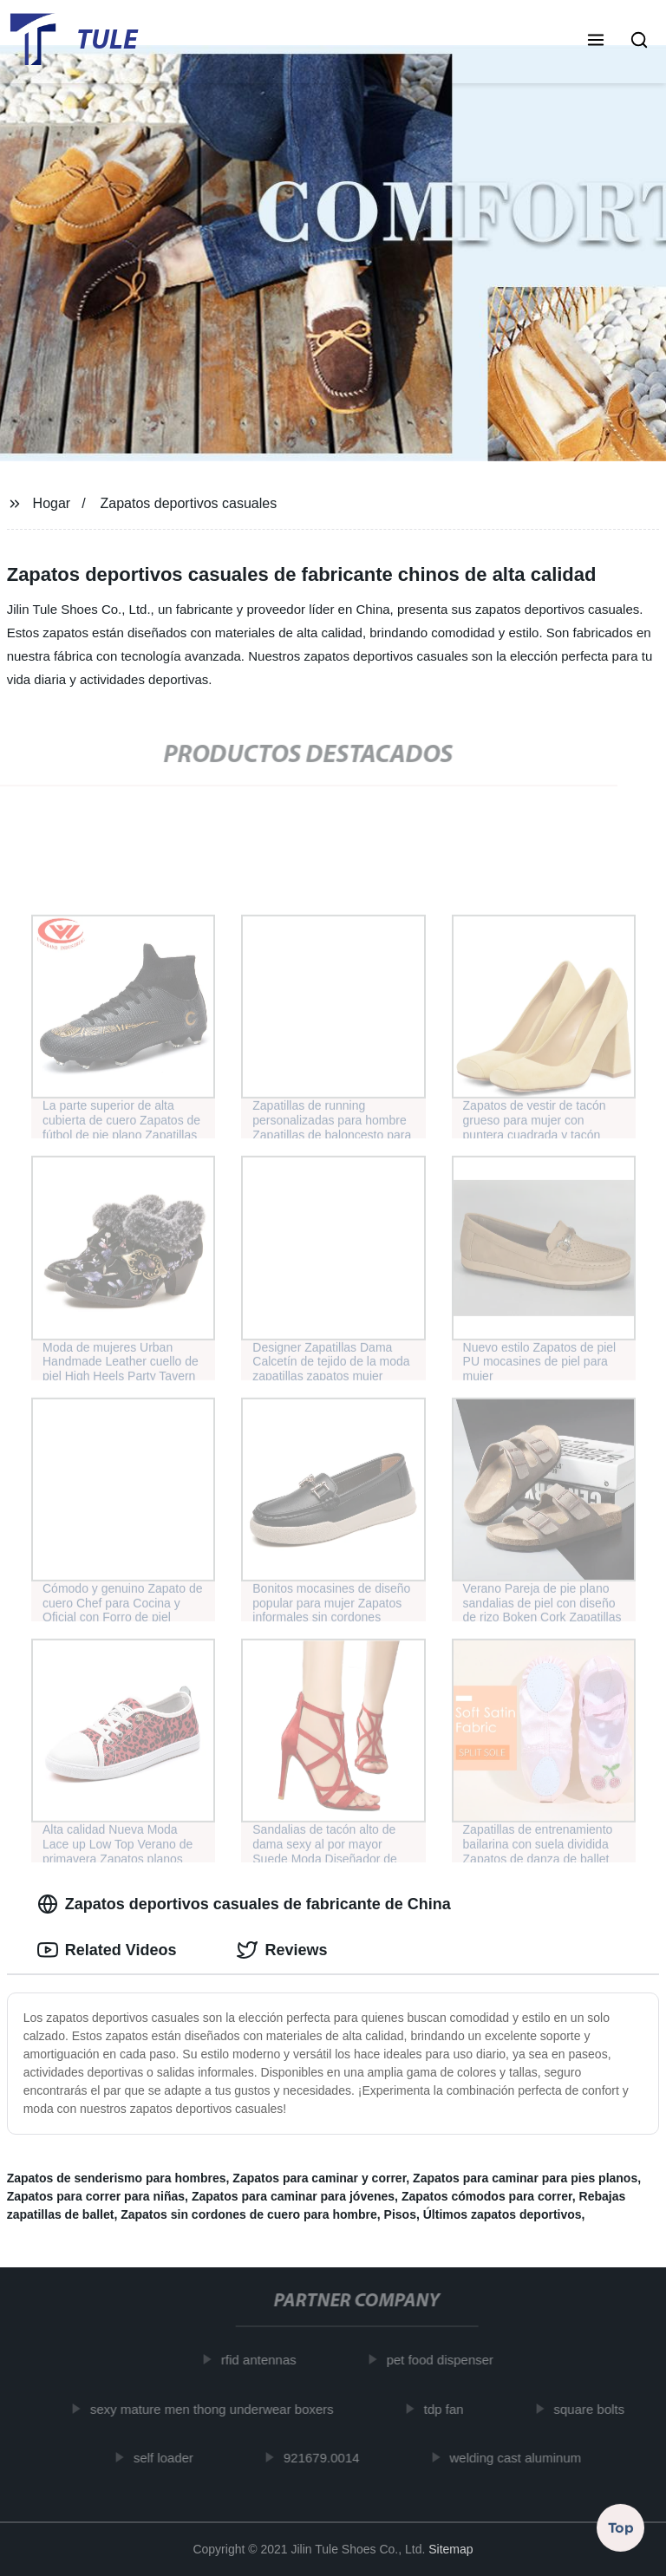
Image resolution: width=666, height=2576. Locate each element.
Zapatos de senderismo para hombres (116, 2178)
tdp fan (453, 2408)
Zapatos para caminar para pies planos (525, 2178)
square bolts (597, 2408)
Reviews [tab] (282, 1950)
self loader (172, 2457)
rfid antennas (267, 2359)
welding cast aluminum (524, 2457)
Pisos (400, 2214)
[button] (596, 41)
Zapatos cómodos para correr (487, 2196)
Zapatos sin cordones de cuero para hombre (249, 2214)
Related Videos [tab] (107, 1950)
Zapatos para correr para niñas (96, 2196)
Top (621, 2530)
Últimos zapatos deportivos (502, 2214)
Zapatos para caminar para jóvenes (293, 2196)
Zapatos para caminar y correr (319, 2178)
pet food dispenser (448, 2359)
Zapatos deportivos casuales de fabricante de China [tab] (244, 1904)
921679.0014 (330, 2457)
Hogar (52, 503)
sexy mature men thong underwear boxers (221, 2408)
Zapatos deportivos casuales (189, 503)
